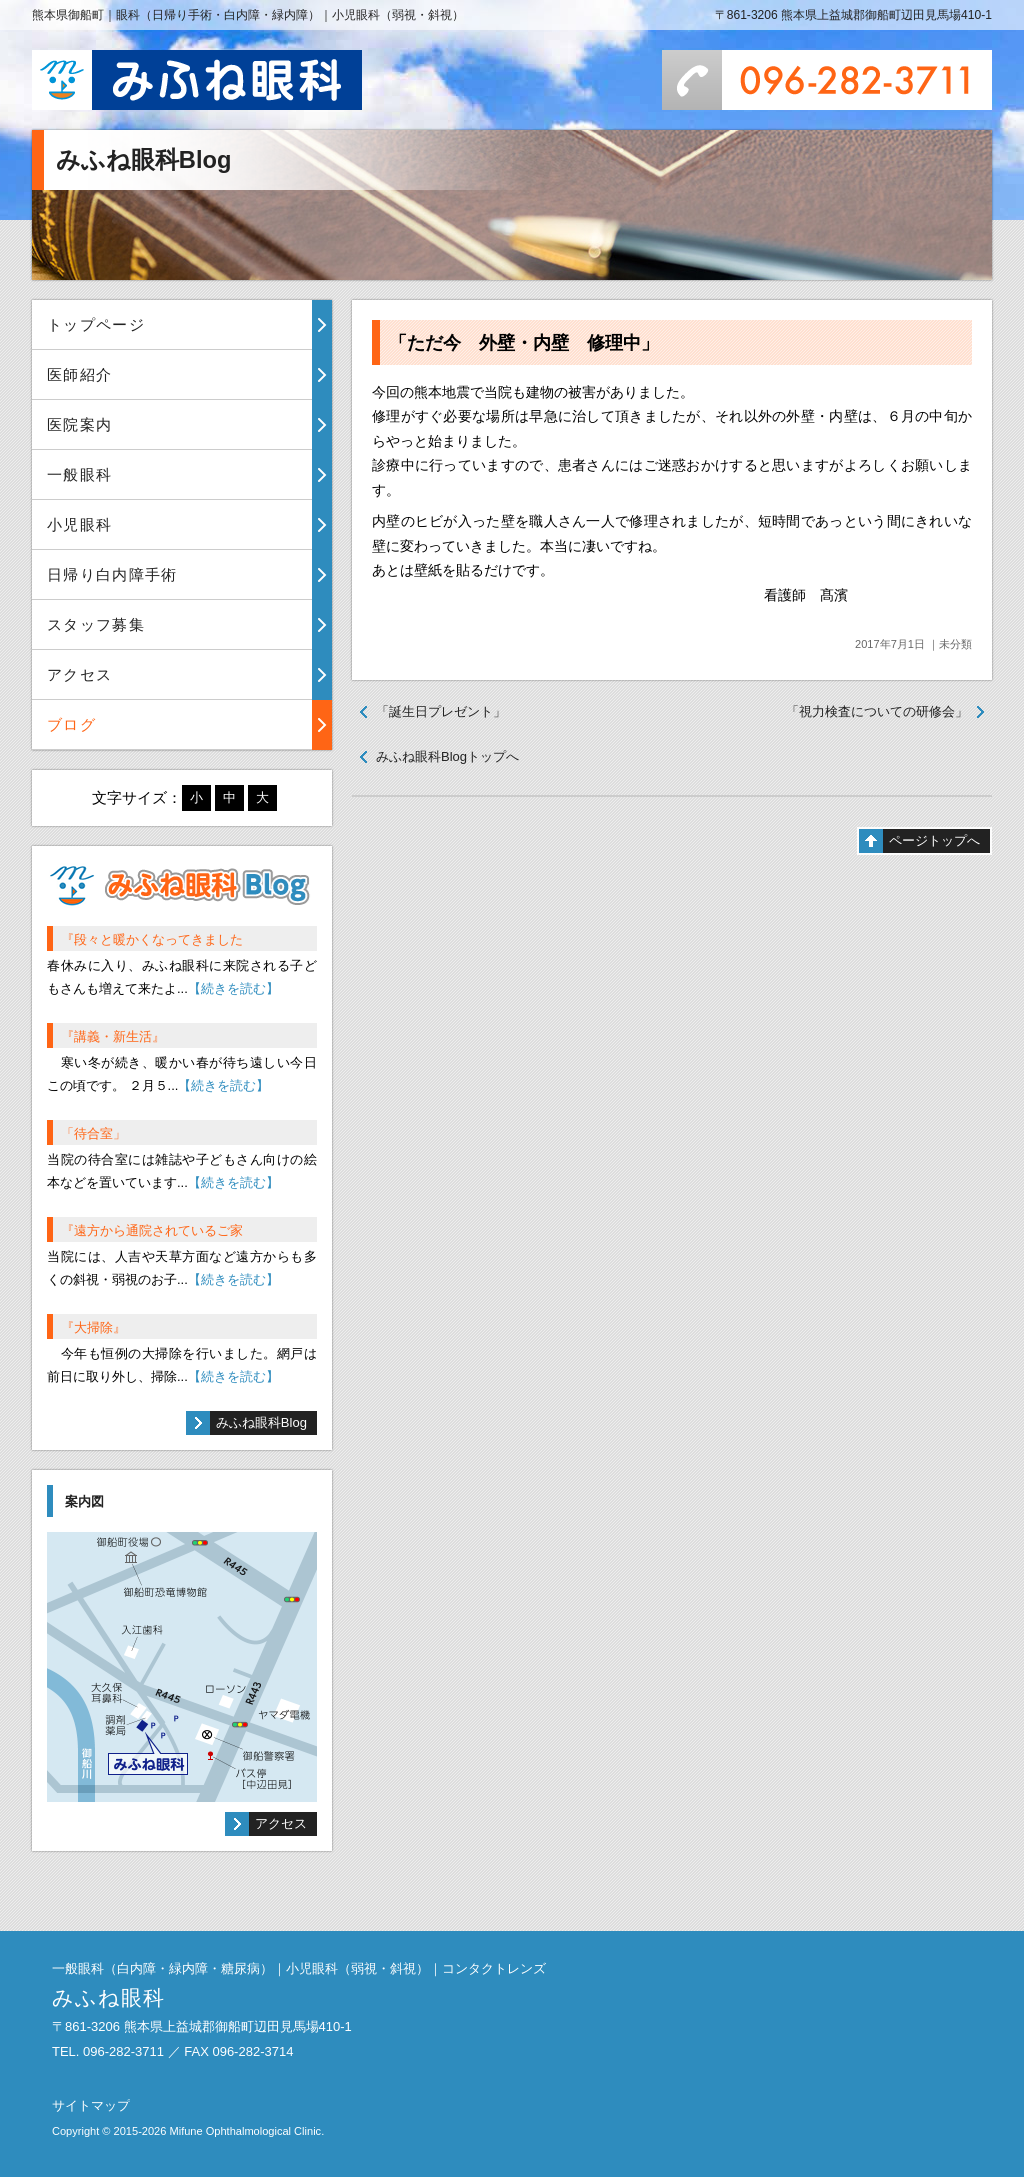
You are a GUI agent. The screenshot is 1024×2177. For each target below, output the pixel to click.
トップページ (96, 324)
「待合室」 (93, 1133)
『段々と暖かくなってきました (152, 939)
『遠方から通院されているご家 (152, 1230)
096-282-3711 (827, 80)
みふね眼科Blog (261, 1422)
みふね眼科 (197, 80)
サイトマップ (91, 2105)
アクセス (79, 674)
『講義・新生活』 (113, 1036)
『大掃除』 (93, 1327)
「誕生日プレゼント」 (441, 711)
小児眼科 (79, 524)
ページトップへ (934, 840)
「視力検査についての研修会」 (877, 711)
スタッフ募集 (96, 624)
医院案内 (79, 424)
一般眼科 (79, 474)
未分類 (955, 644)
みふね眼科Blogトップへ (447, 756)
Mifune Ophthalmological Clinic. (246, 2131)
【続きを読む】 (233, 988)
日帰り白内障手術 (112, 574)
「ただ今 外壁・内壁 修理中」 (524, 343)
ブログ (71, 724)
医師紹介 (79, 374)
